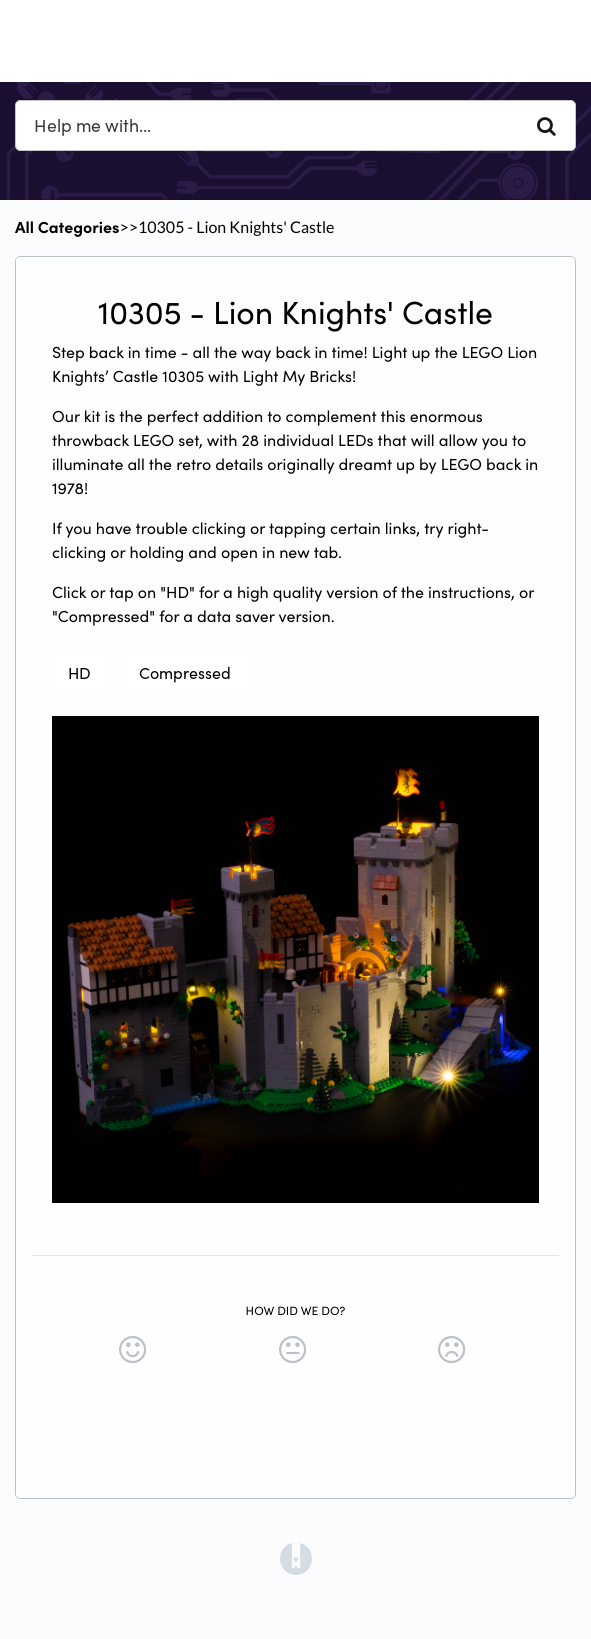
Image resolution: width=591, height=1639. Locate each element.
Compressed (185, 672)
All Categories (67, 227)
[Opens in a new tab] (296, 1557)
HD (79, 672)
